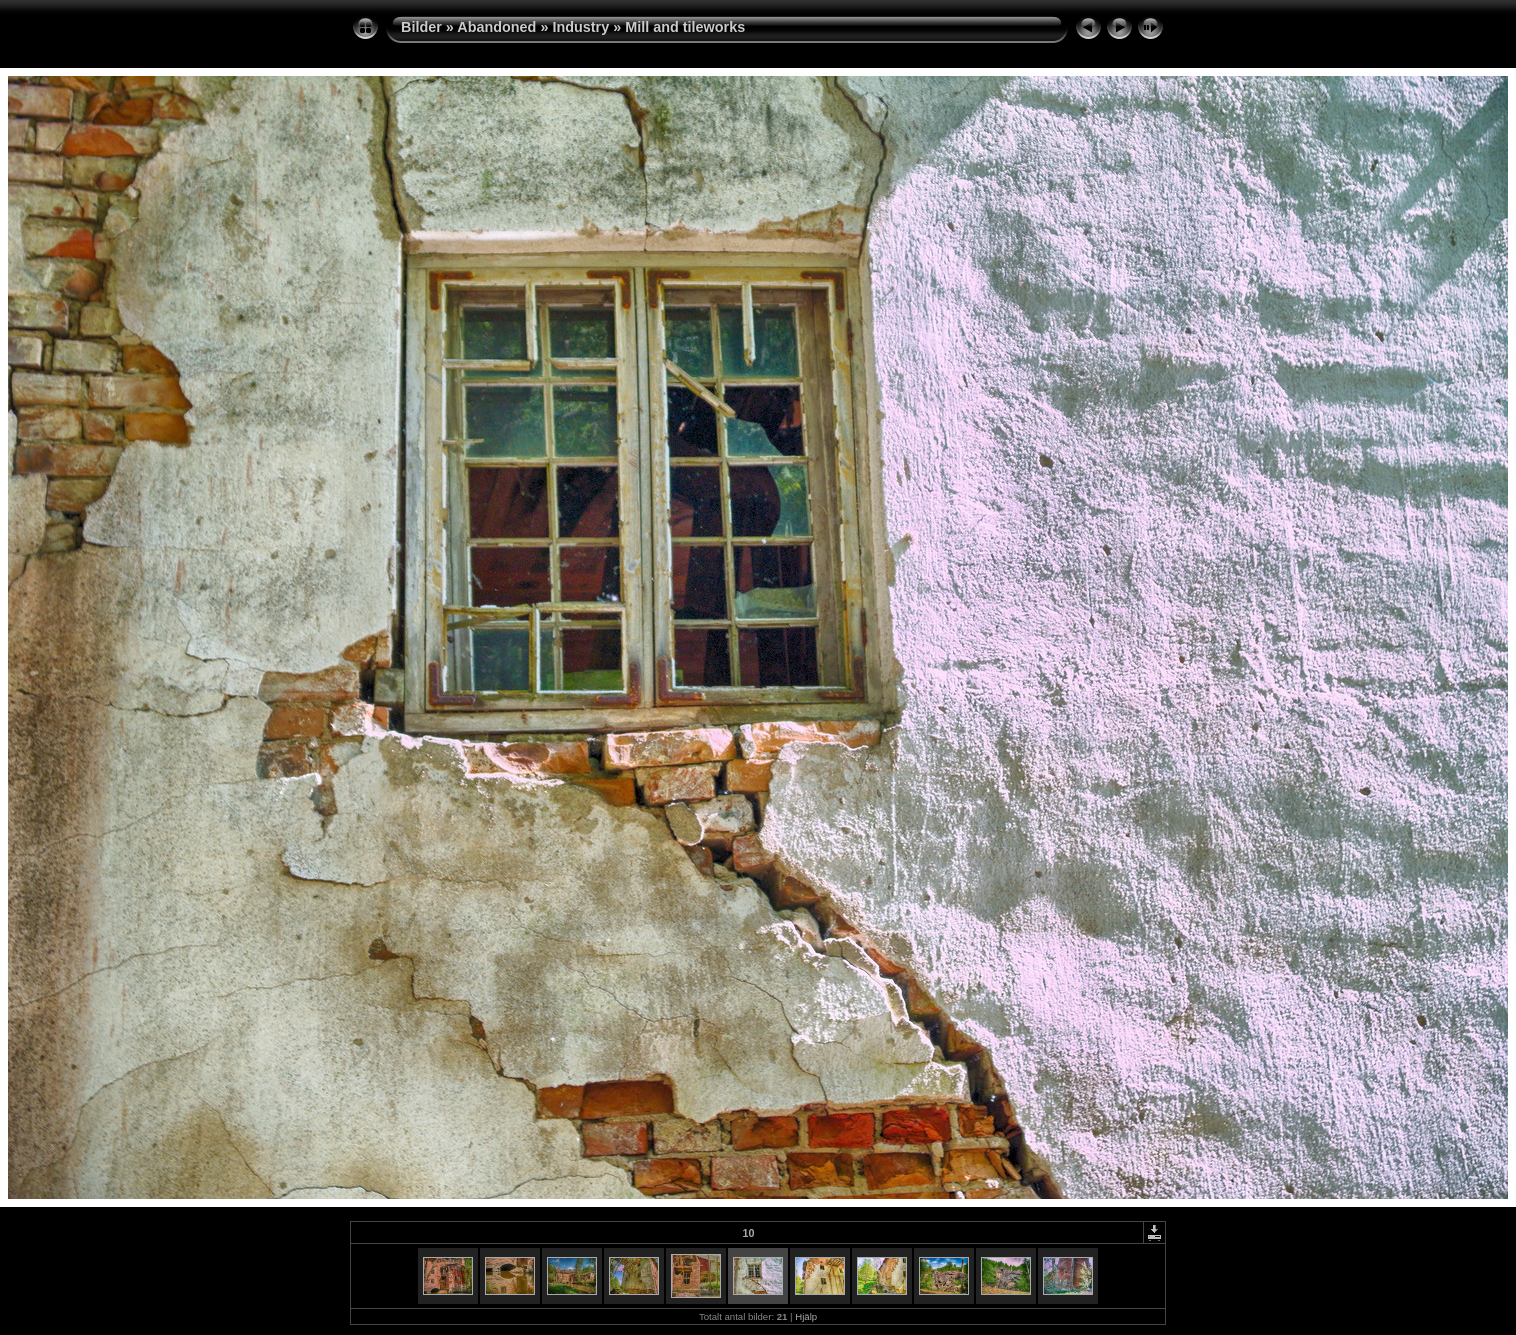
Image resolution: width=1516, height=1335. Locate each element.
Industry (580, 27)
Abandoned (496, 27)
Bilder (421, 27)
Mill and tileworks (685, 27)
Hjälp (806, 1316)
